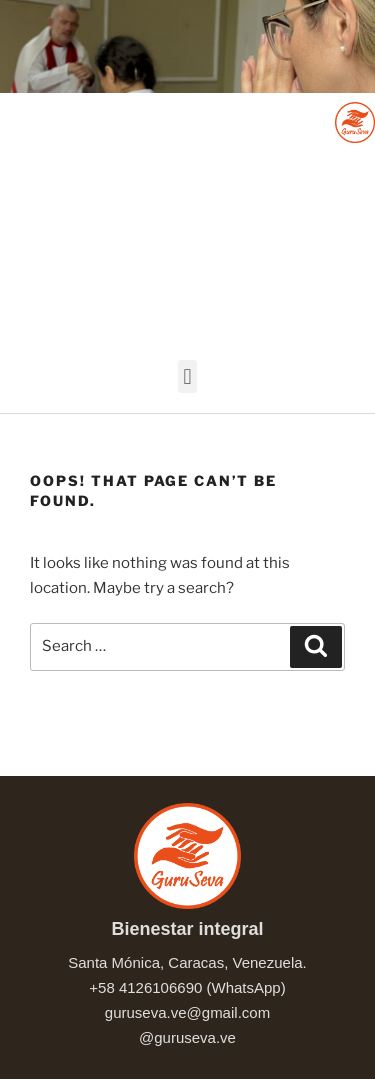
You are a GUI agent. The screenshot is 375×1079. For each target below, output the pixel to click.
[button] (187, 376)
